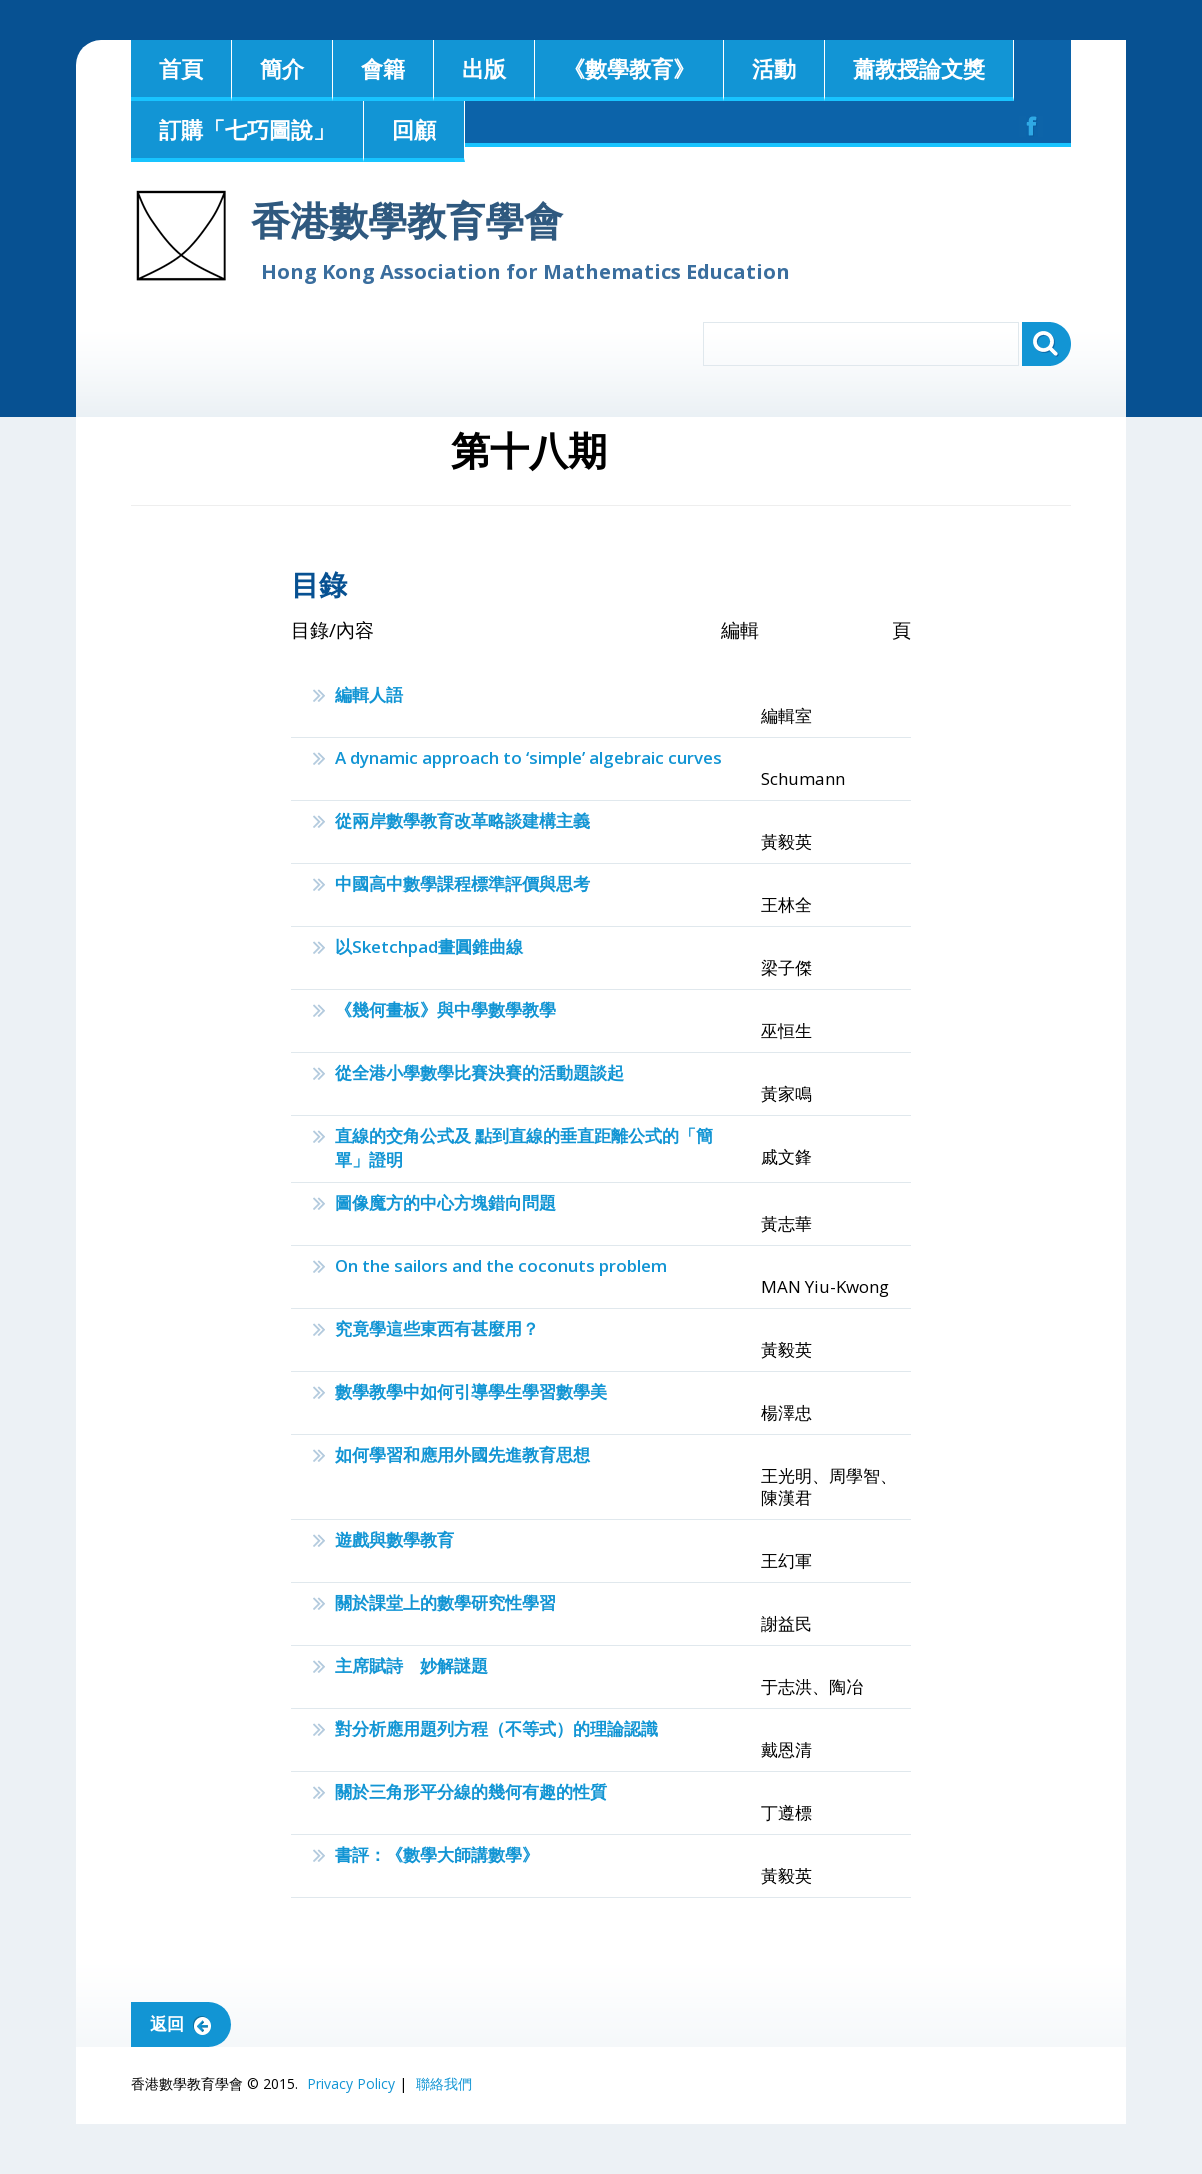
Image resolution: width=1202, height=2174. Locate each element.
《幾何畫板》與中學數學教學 (445, 1009)
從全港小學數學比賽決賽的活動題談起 (479, 1072)
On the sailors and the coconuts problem (501, 1265)
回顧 (414, 129)
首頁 (181, 68)
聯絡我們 (444, 2083)
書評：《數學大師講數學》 (437, 1854)
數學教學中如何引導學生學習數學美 (471, 1391)
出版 (484, 68)
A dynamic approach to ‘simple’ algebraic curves (528, 757)
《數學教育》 (629, 68)
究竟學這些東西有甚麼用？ (437, 1328)
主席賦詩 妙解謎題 (411, 1665)
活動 (774, 68)
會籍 (383, 68)
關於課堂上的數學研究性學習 (445, 1602)
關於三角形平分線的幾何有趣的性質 (471, 1791)
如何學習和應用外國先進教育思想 (462, 1454)
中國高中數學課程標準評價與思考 (462, 883)
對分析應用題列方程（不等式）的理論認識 (496, 1728)
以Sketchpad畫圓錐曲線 (429, 946)
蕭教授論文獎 (919, 68)
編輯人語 (369, 694)
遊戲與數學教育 (394, 1539)
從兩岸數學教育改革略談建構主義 (462, 820)
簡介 (282, 68)
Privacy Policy (351, 2083)
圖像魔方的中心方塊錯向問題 (445, 1202)
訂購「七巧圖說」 (247, 129)
